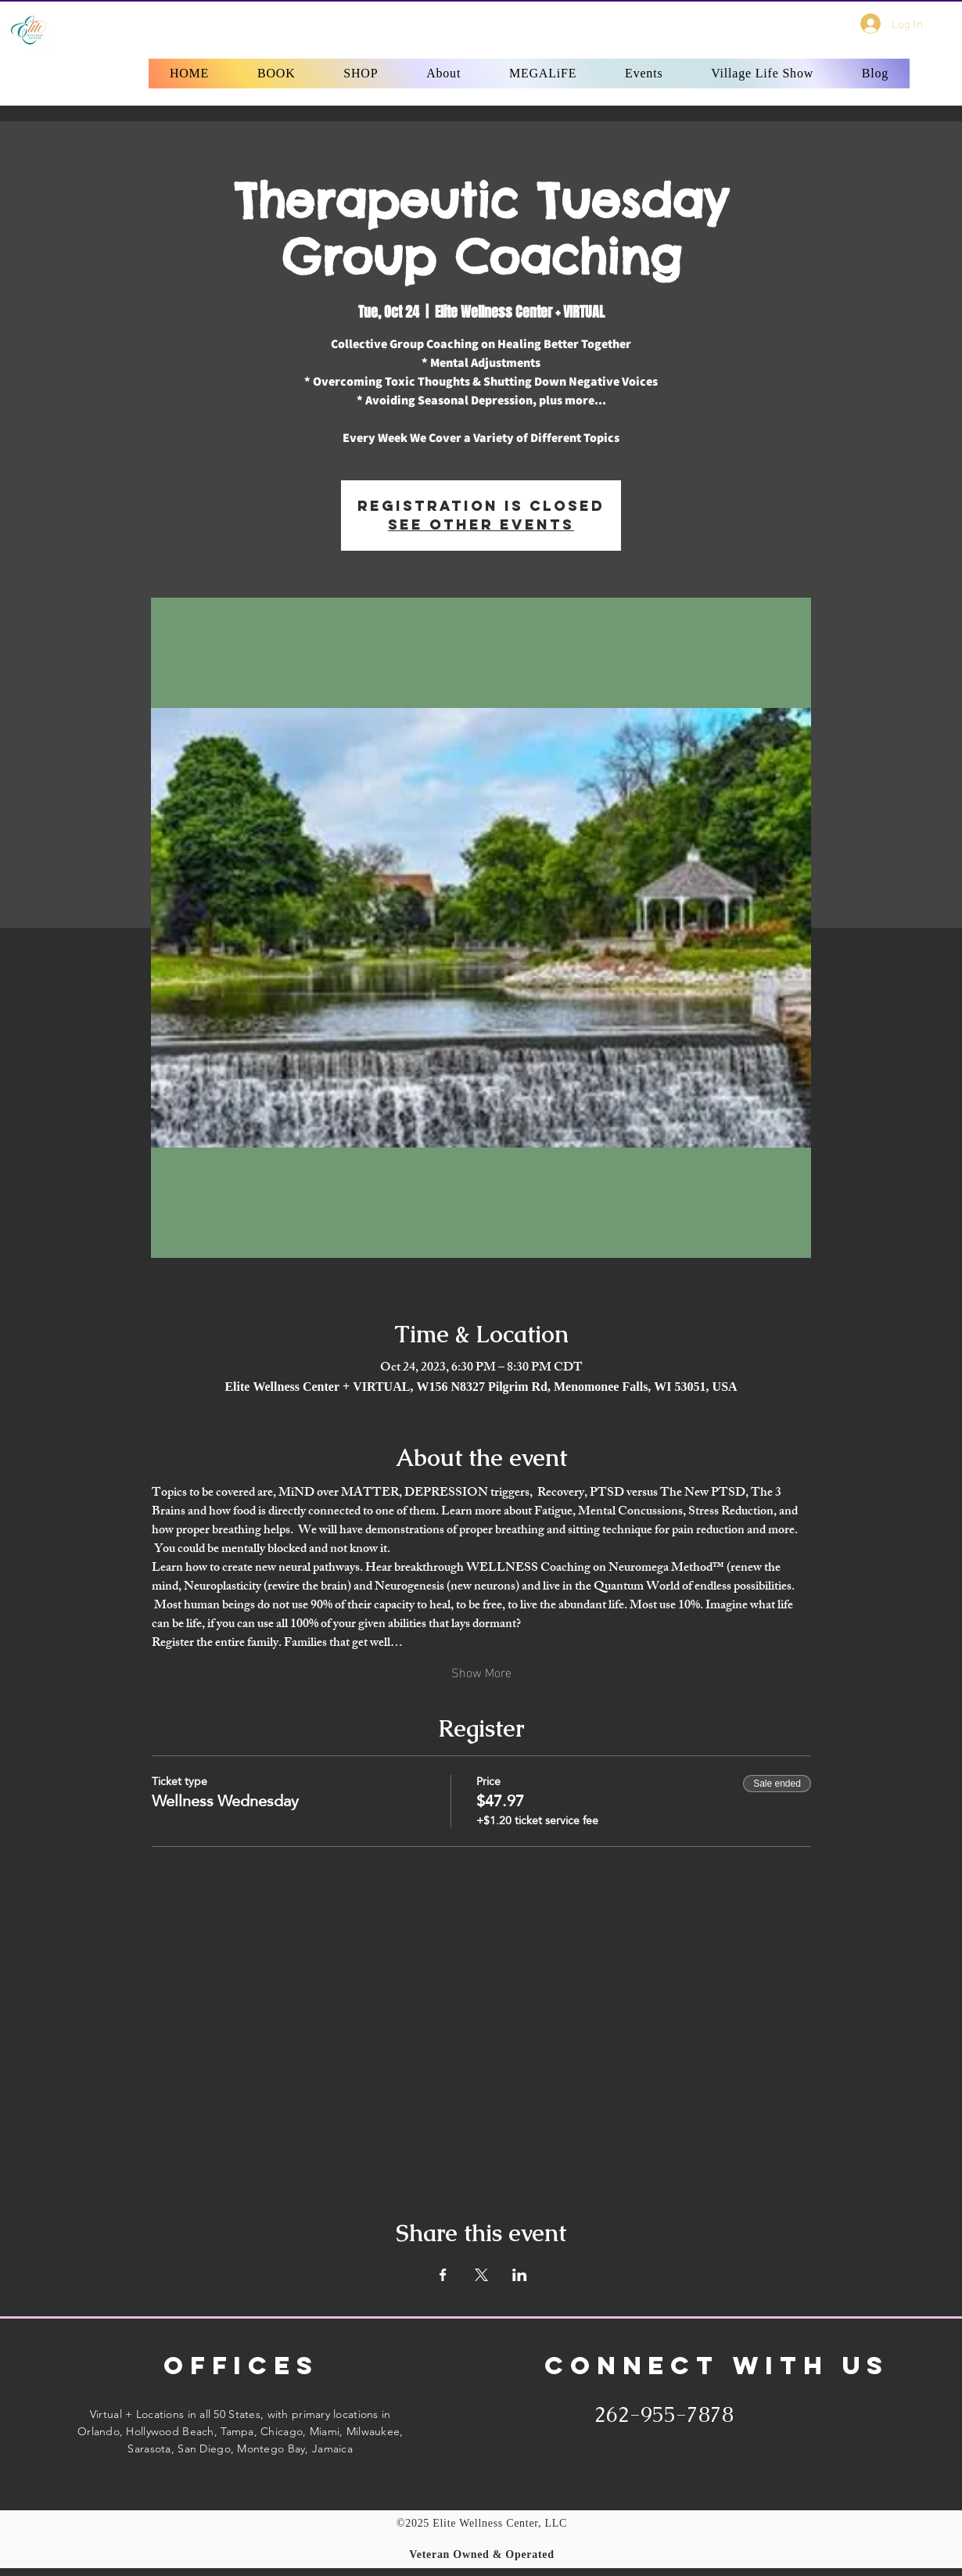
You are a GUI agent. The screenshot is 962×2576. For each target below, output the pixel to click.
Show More (481, 1671)
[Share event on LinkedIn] (519, 2275)
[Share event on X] (481, 2275)
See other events (481, 525)
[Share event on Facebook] (443, 2275)
